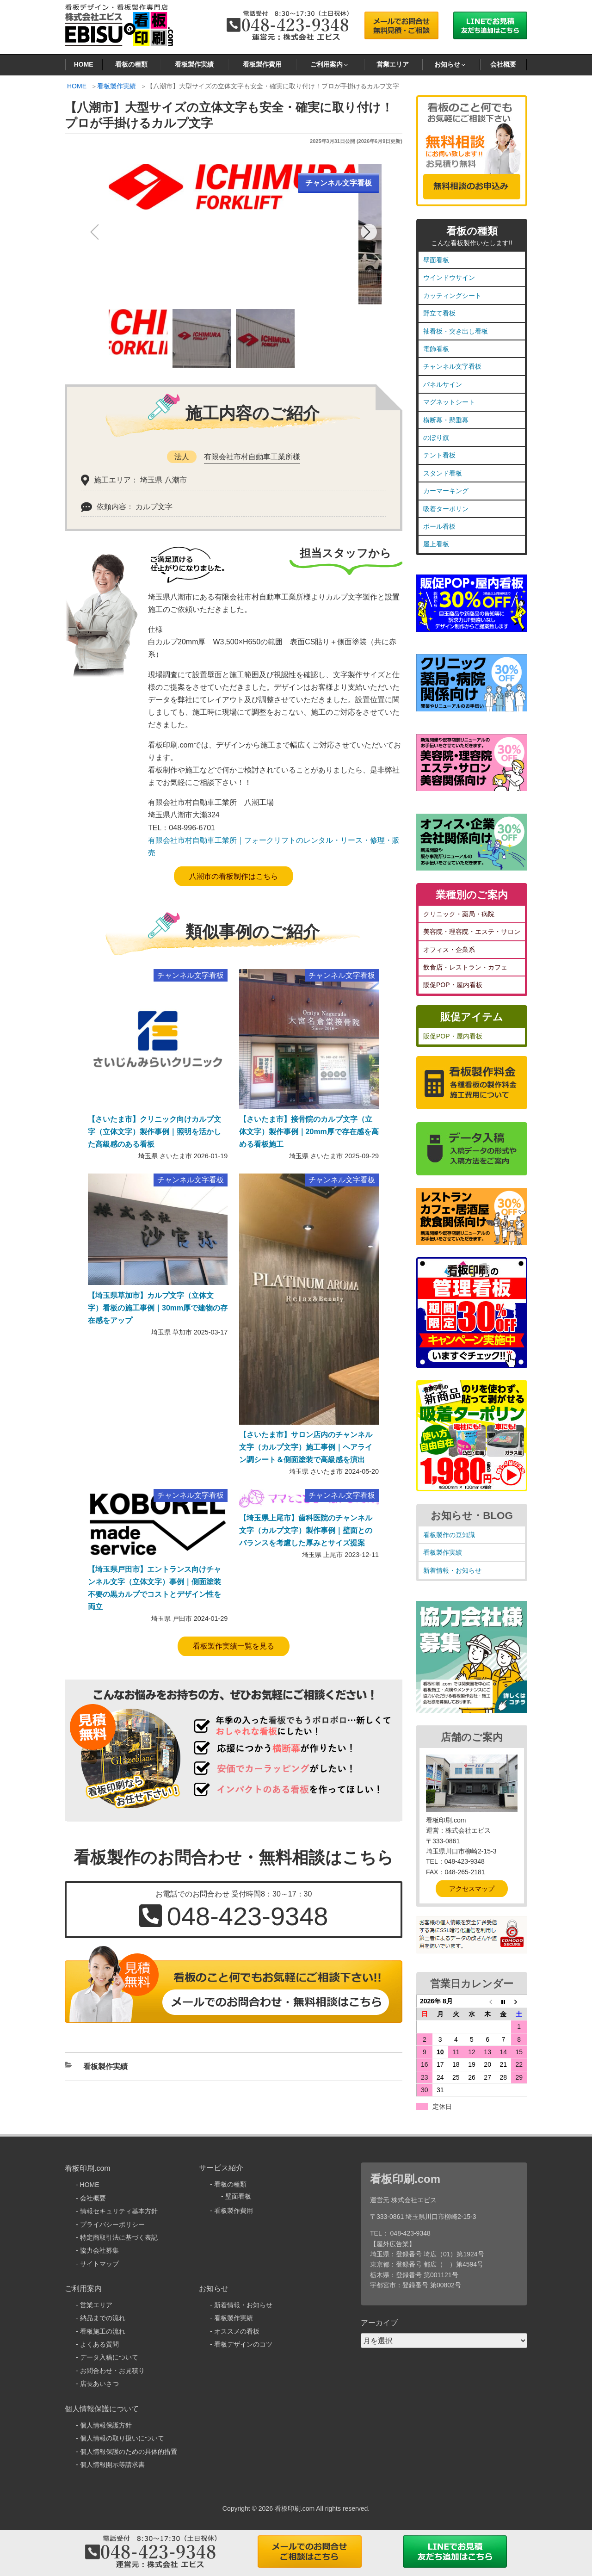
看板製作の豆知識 (449, 1534)
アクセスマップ (471, 1888)
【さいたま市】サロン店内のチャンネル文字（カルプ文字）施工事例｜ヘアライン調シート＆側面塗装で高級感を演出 (305, 1447)
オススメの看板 (236, 2331)
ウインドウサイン (449, 277)
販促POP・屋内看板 (452, 984)
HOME (83, 64)
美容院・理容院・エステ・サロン (471, 931)
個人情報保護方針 (106, 2425)
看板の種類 (131, 64)
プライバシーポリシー (112, 2224)
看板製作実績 (194, 64)
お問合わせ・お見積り (112, 2370)
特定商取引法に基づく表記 (119, 2237)
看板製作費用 (262, 64)
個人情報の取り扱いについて (122, 2438)
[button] (369, 232)
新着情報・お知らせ (452, 1570)
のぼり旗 (436, 437)
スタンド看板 (442, 473)
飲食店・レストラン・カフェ (465, 967)
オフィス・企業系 (449, 949)
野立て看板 (439, 313)
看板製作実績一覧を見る (233, 1646)
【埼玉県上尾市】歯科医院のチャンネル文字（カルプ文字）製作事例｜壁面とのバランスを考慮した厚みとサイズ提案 (305, 1530)
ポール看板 (439, 526)
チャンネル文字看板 (452, 366)
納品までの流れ (102, 2318)
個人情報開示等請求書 (112, 2464)
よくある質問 (99, 2344)
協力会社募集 (99, 2250)
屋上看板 (436, 544)
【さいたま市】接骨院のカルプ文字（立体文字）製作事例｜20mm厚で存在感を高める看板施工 (309, 1131)
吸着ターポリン (446, 509)
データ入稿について (109, 2357)
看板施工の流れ (102, 2331)
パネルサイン (442, 384)
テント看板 (439, 455)
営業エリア (392, 64)
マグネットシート (449, 402)
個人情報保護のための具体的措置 (128, 2451)
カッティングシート (452, 295)
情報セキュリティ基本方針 (119, 2211)
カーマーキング (446, 490)
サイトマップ (99, 2263)
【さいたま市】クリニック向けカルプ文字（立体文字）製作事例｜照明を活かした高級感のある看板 (154, 1131)
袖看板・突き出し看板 (455, 331)
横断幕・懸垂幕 (446, 420)
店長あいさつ (99, 2383)
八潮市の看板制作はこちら (233, 876)
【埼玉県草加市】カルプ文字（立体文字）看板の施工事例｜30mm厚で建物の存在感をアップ (158, 1307)
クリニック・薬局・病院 (458, 914)
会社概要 (503, 64)
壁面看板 (436, 260)
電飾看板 (436, 348)
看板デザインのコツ (243, 2344)
